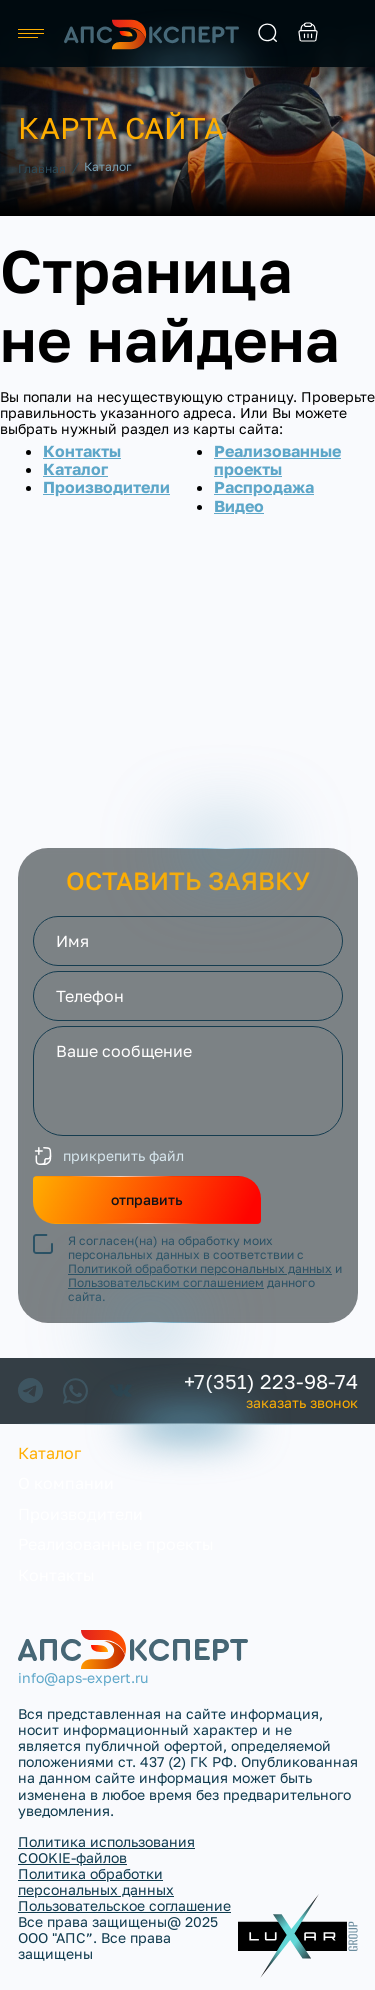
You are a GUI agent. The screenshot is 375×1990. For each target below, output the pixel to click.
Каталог (75, 469)
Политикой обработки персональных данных (200, 1268)
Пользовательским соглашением (166, 1282)
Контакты (82, 451)
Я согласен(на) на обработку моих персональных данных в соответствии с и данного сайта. (205, 1269)
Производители (106, 487)
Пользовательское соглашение (124, 1905)
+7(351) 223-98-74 (271, 1381)
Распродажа (264, 487)
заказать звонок (348, 34)
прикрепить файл (123, 1155)
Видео (239, 506)
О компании (66, 1483)
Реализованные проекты (277, 460)
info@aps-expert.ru (83, 1678)
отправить (147, 1199)
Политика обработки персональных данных (96, 1881)
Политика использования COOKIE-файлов (106, 1849)
